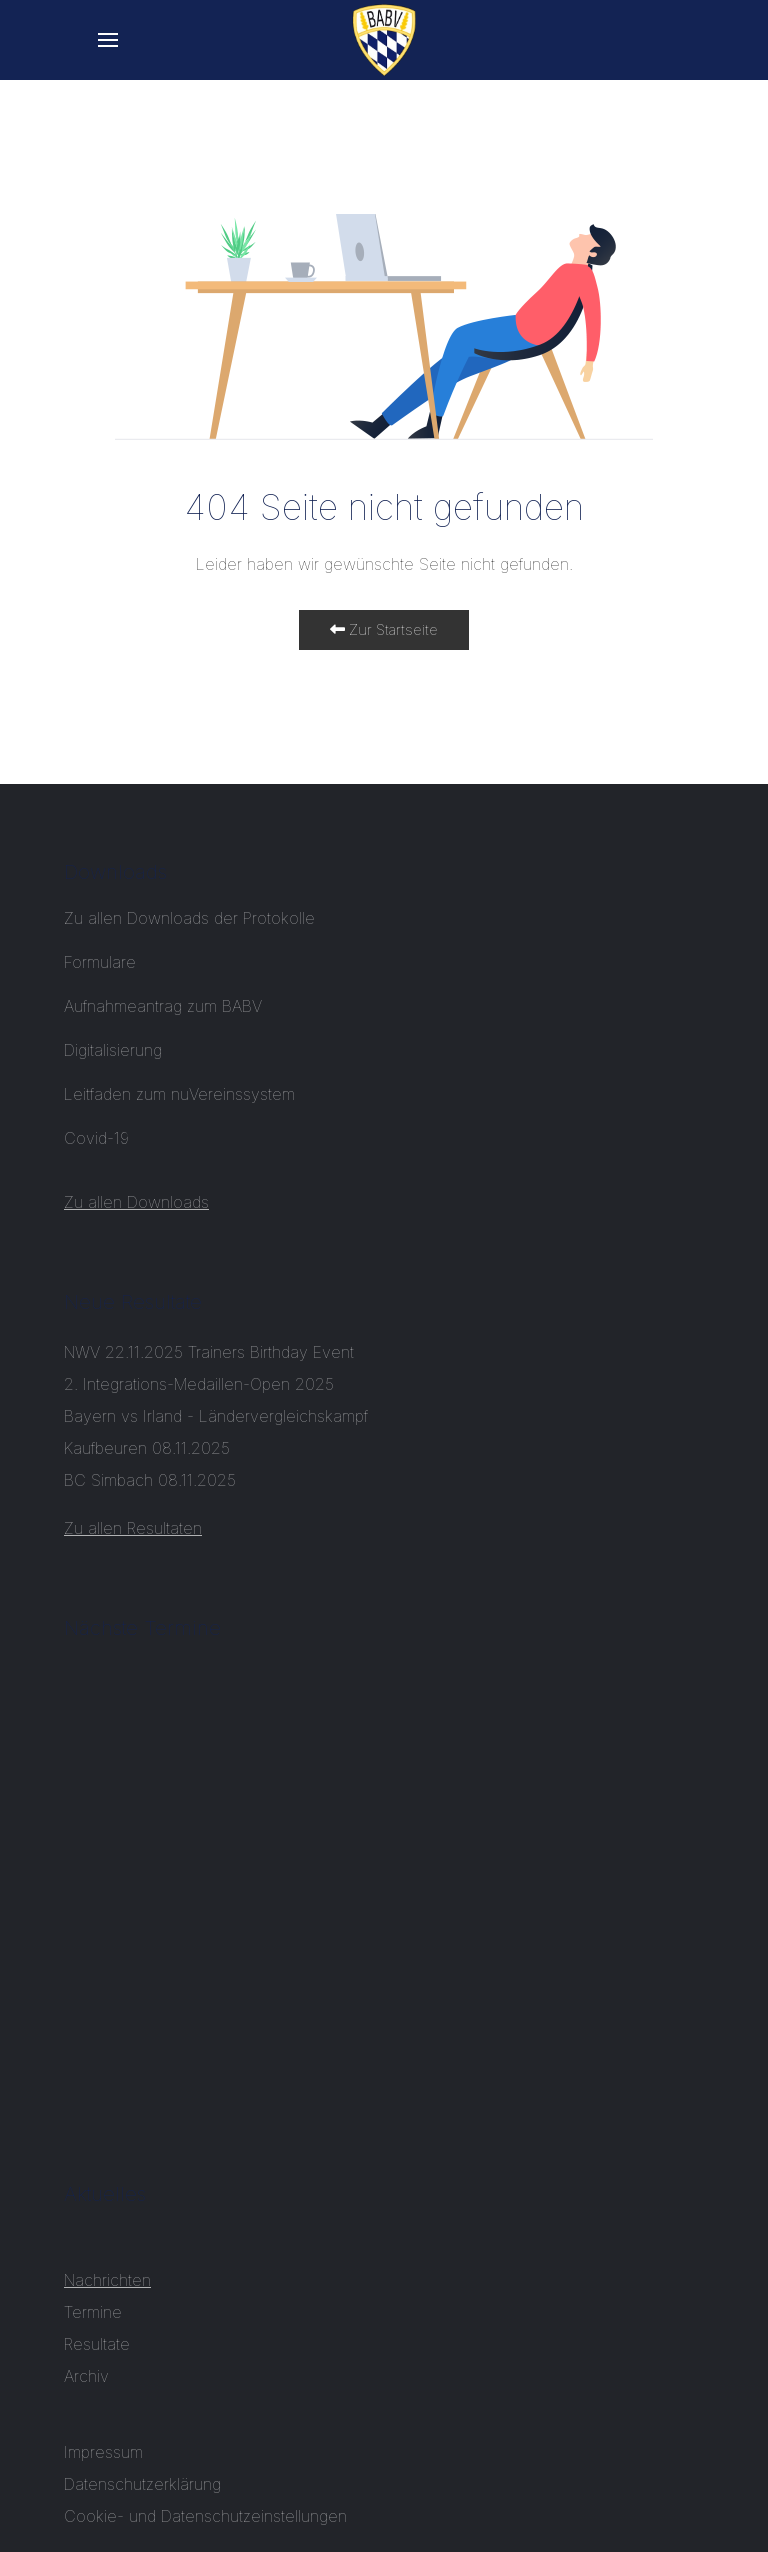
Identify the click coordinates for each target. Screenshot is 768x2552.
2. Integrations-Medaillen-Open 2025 (199, 1384)
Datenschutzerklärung (142, 2484)
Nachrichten (107, 2280)
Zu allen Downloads (136, 1202)
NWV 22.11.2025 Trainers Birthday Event (209, 1352)
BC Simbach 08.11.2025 (150, 1480)
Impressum (103, 2452)
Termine (93, 2312)
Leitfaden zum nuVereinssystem (179, 1094)
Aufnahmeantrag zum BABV (163, 1006)
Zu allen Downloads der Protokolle (189, 918)
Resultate (97, 2344)
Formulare (100, 962)
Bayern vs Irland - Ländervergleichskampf (216, 1416)
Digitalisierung (113, 1050)
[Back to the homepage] (384, 40)
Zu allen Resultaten (133, 1528)
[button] (108, 40)
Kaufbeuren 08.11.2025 (147, 1448)
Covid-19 (99, 1138)
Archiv (86, 2376)
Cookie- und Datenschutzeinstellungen (205, 2516)
